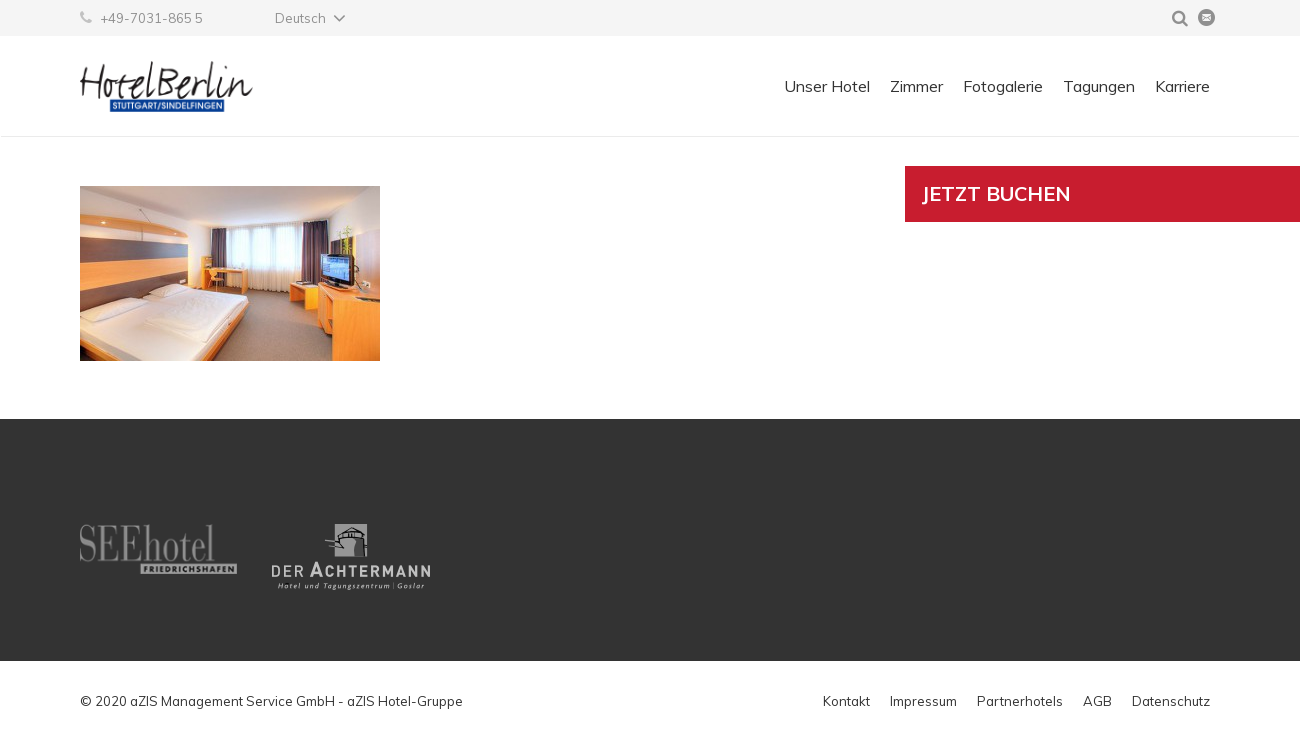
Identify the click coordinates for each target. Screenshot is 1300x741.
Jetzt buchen (996, 193)
